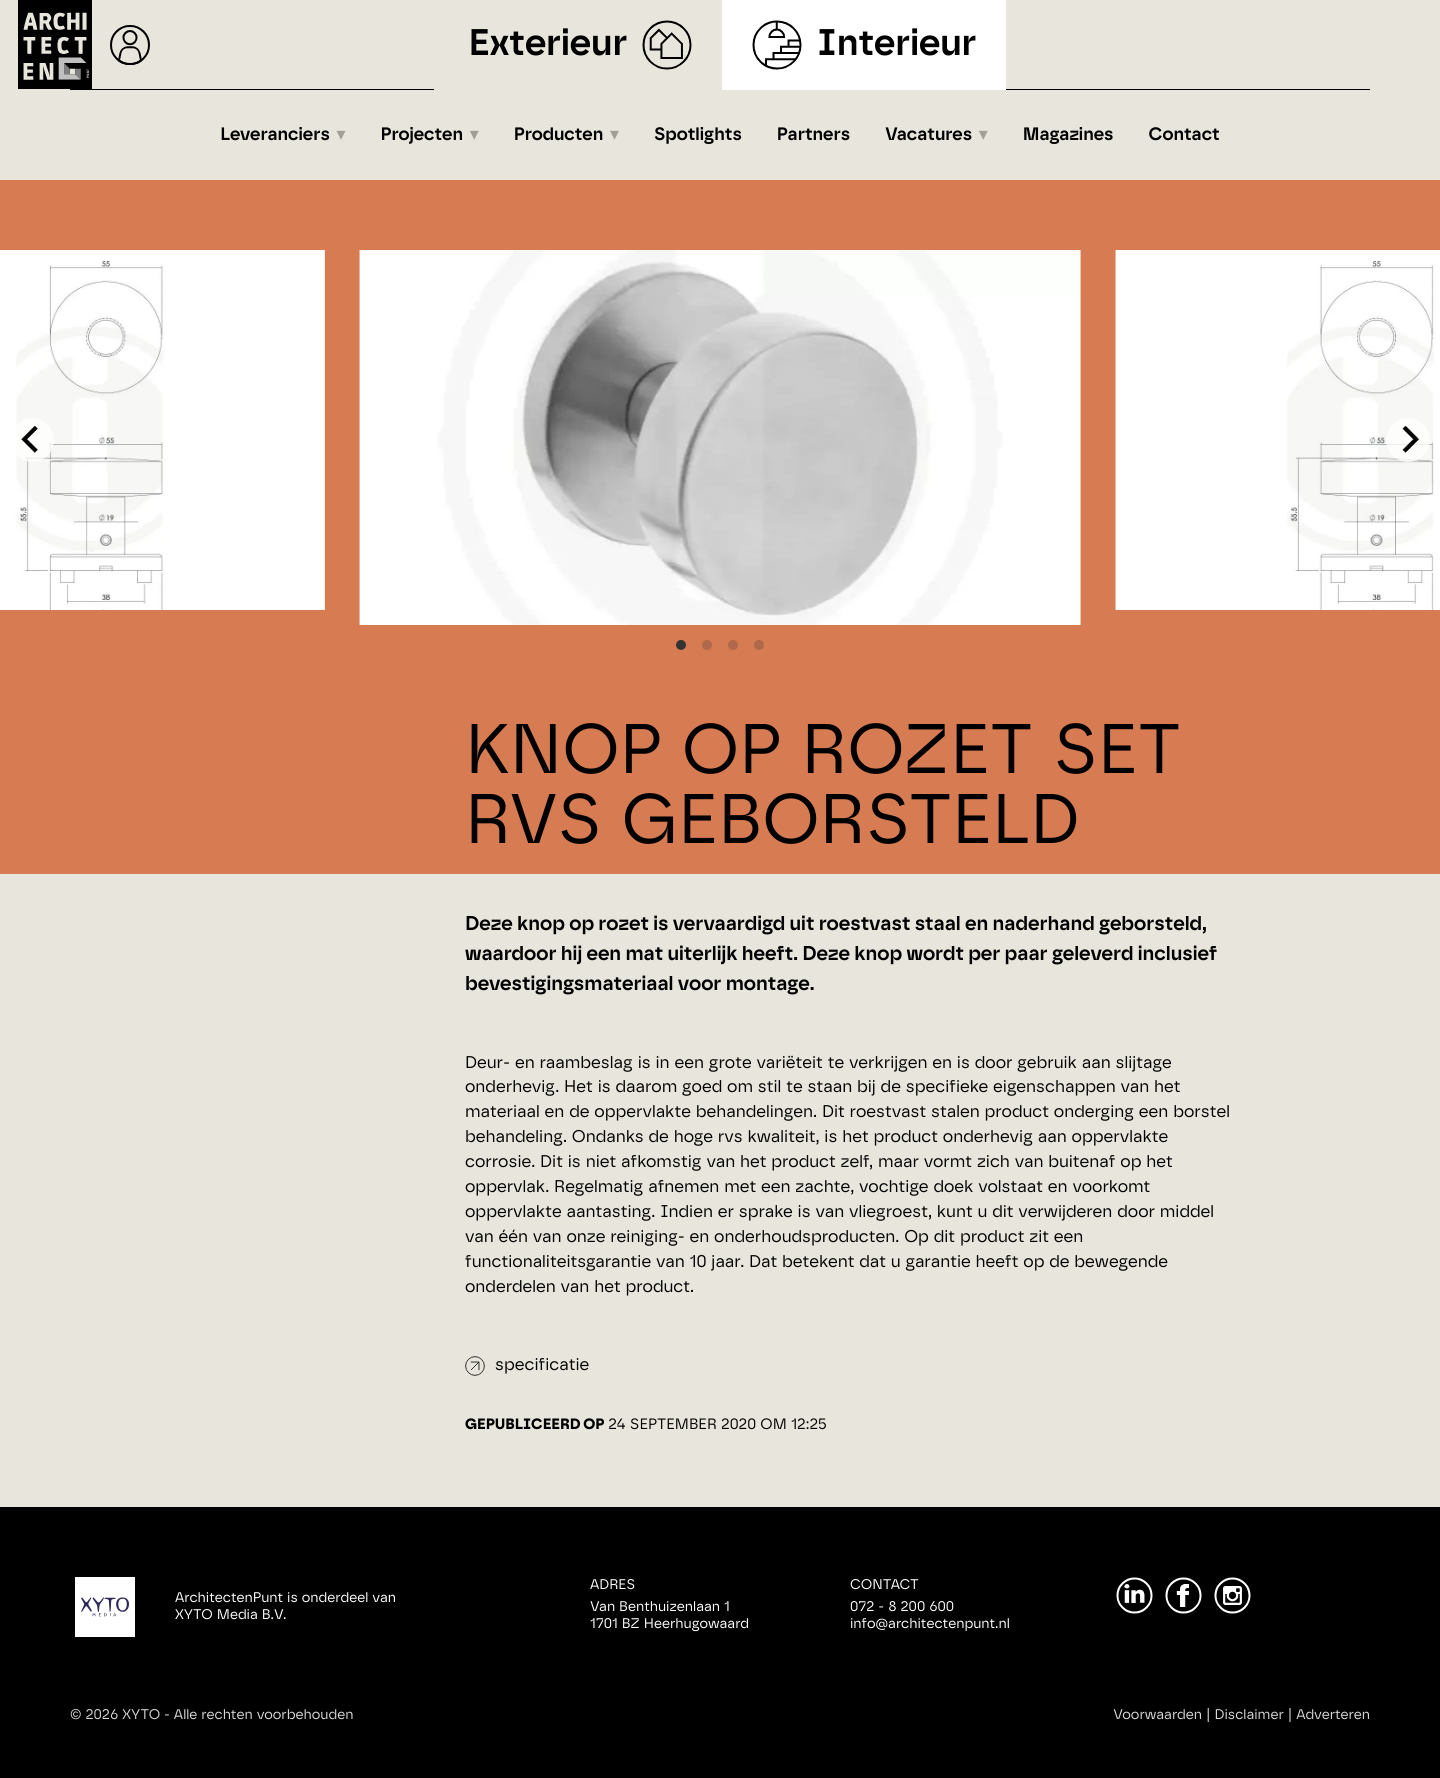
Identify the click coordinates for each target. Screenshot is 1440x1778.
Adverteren (1333, 1715)
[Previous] (32, 440)
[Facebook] (1183, 1595)
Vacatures (928, 135)
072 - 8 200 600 (902, 1607)
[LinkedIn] (1134, 1595)
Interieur (896, 44)
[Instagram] (1232, 1595)
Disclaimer (1249, 1715)
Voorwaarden (1157, 1715)
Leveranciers (275, 135)
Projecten (422, 135)
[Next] (1408, 440)
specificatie (542, 1365)
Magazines (1068, 135)
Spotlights (698, 135)
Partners (813, 135)
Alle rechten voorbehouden (264, 1715)
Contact (1184, 135)
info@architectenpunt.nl (930, 1624)
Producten (559, 135)
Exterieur (548, 44)
